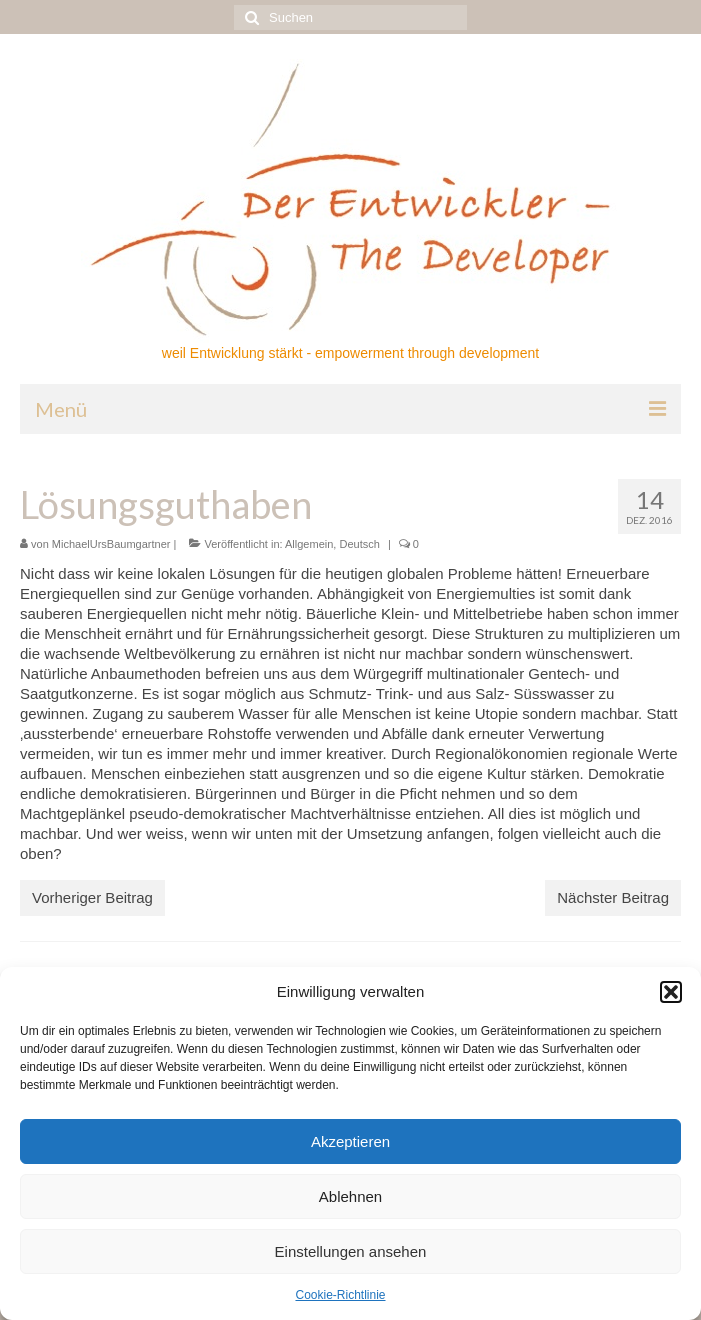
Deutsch (359, 544)
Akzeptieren (350, 1141)
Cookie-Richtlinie (340, 1295)
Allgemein (309, 544)
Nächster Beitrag (613, 897)
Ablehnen (350, 1196)
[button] (671, 992)
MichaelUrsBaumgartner (111, 544)
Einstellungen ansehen (351, 1251)
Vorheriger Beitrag (92, 897)
